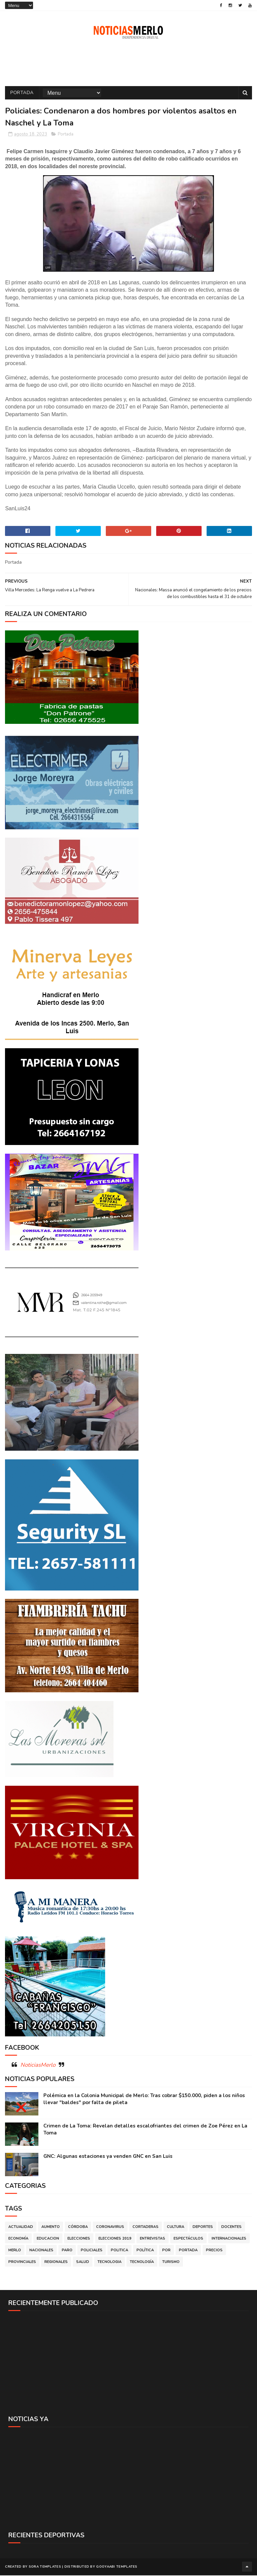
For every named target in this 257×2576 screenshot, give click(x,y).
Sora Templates (45, 2567)
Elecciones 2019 (115, 2239)
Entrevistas (152, 2239)
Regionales (56, 2262)
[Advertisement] (128, 2363)
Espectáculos (188, 2239)
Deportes (203, 2227)
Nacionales (41, 2251)
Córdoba (78, 2227)
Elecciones (78, 2239)
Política (145, 2251)
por (166, 2251)
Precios (214, 2251)
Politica (119, 2251)
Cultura (175, 2227)
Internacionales (229, 2239)
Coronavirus (110, 2227)
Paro (67, 2251)
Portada (22, 93)
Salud (82, 2262)
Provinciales (22, 2262)
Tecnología (142, 2262)
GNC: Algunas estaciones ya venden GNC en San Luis (108, 2157)
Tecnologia (109, 2262)
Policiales (91, 2251)
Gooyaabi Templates (116, 2567)
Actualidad (20, 2227)
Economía (18, 2239)
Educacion (48, 2239)
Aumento (50, 2227)
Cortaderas (146, 2227)
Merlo (14, 2251)
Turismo (171, 2262)
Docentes (231, 2227)
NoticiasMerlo (37, 2066)
